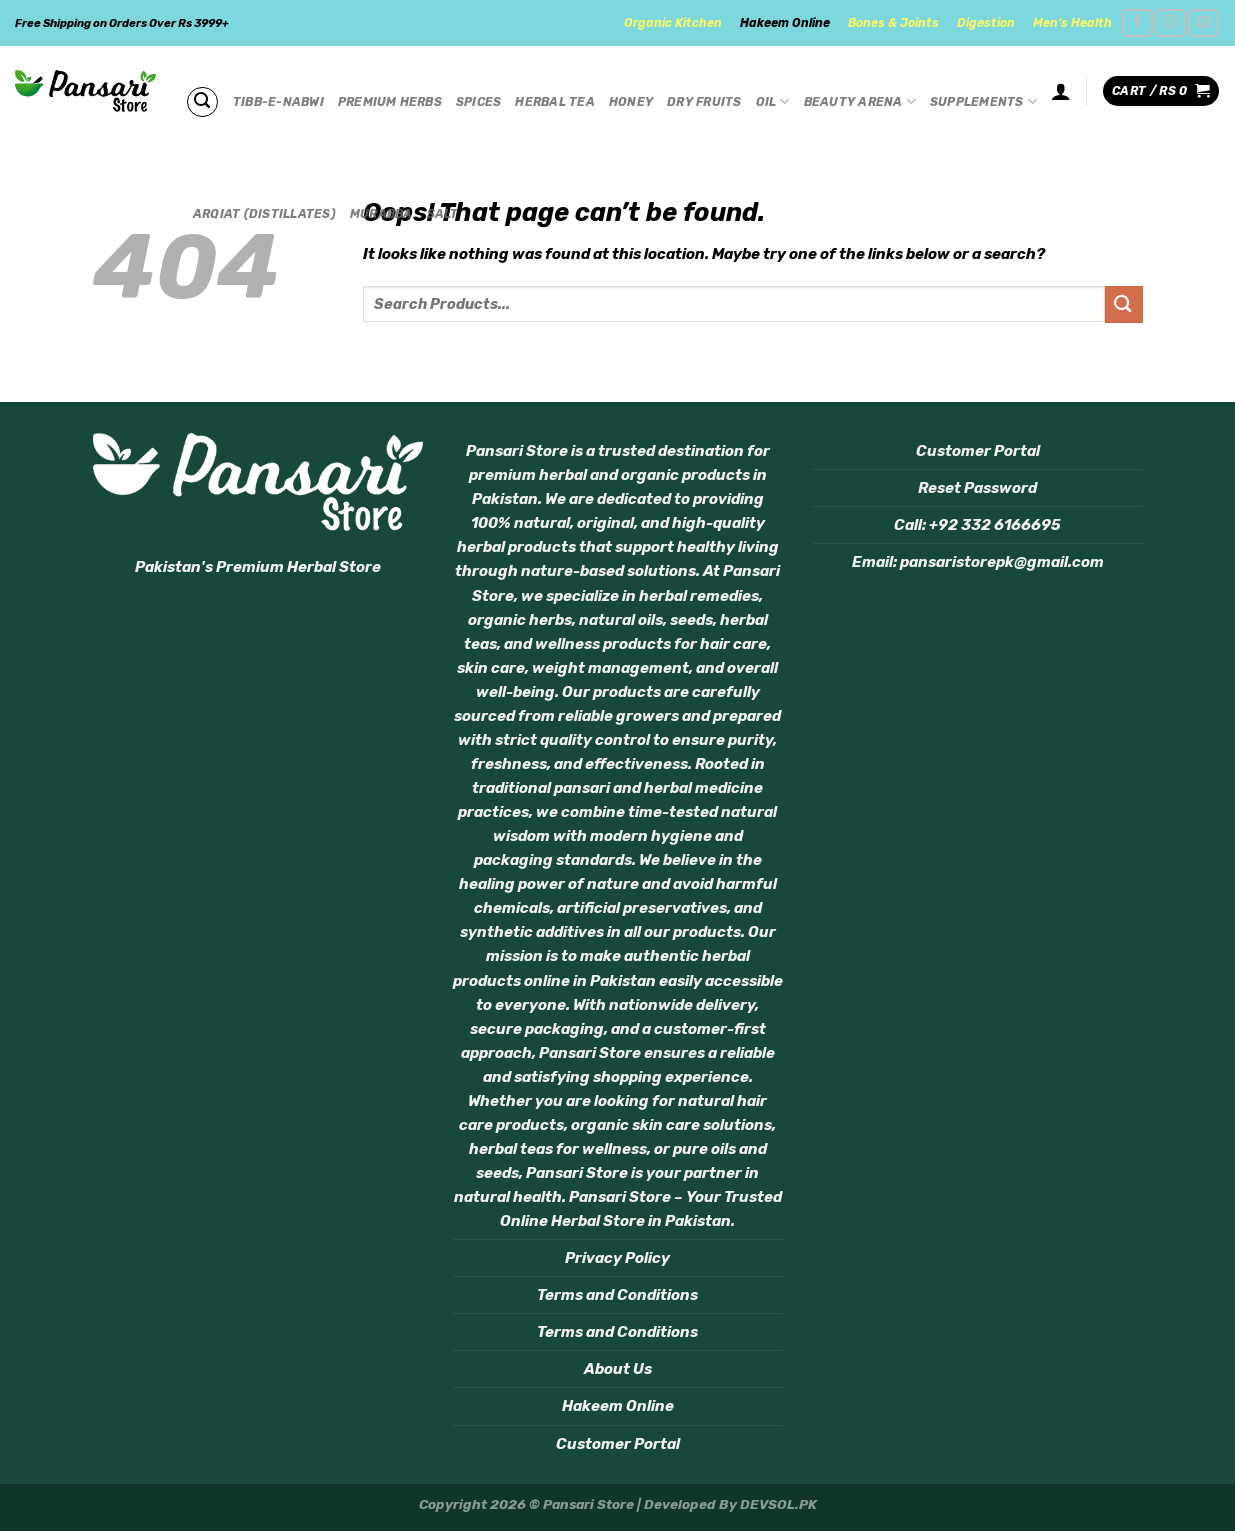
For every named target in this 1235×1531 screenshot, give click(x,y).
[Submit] (1124, 304)
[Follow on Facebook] (1137, 23)
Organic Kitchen (673, 23)
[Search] (202, 102)
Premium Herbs (390, 102)
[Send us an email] (1203, 23)
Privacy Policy (617, 1258)
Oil (773, 101)
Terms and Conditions (617, 1295)
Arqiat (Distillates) (264, 214)
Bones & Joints (893, 23)
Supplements (983, 101)
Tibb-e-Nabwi (278, 102)
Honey (631, 102)
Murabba (381, 214)
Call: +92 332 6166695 (977, 525)
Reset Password (977, 488)
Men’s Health (1072, 23)
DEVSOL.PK (778, 1504)
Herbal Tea (554, 102)
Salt (443, 214)
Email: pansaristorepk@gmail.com (978, 562)
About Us (618, 1369)
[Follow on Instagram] (1170, 23)
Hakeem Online (785, 23)
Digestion (986, 23)
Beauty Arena (860, 101)
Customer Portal (618, 1444)
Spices (478, 102)
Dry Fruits (704, 102)
